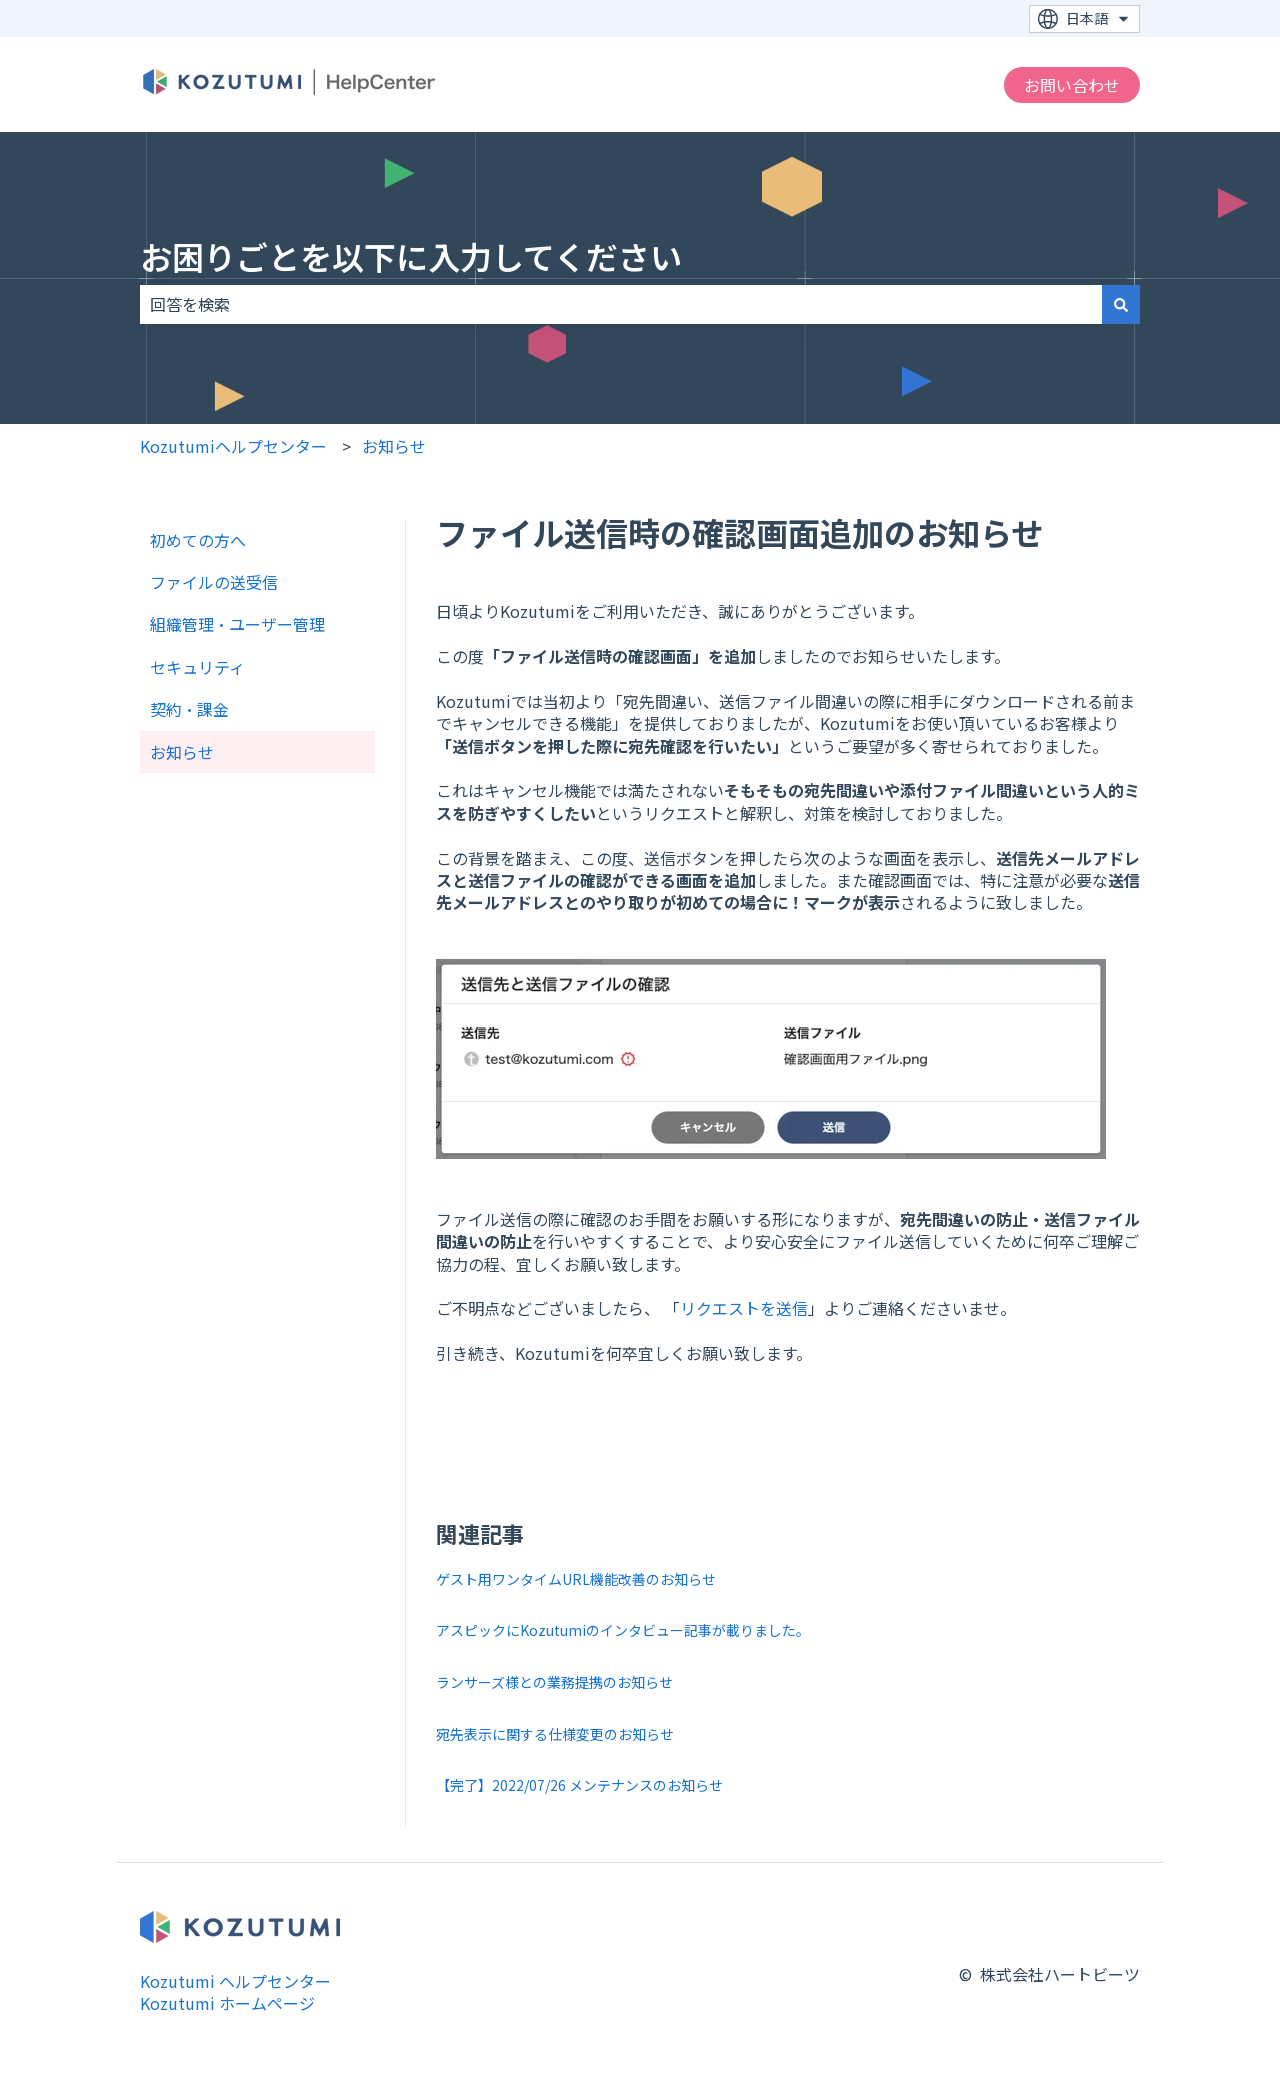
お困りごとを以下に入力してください (411, 256)
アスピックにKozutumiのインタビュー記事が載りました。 (623, 1630)
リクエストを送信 (744, 1308)
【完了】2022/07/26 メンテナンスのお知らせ (579, 1785)
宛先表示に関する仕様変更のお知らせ (555, 1734)
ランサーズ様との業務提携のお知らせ (554, 1682)
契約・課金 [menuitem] (189, 709)
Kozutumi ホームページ (227, 2003)
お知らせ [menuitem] (182, 752)
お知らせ (394, 446)
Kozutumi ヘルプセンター (235, 1981)
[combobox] (621, 304)
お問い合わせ (1072, 85)
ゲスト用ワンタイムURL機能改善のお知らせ (576, 1579)
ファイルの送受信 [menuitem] (214, 582)
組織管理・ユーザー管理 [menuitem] (237, 624)
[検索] (1121, 304)
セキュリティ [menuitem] (197, 667)
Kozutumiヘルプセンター (233, 446)
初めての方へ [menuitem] (198, 540)
